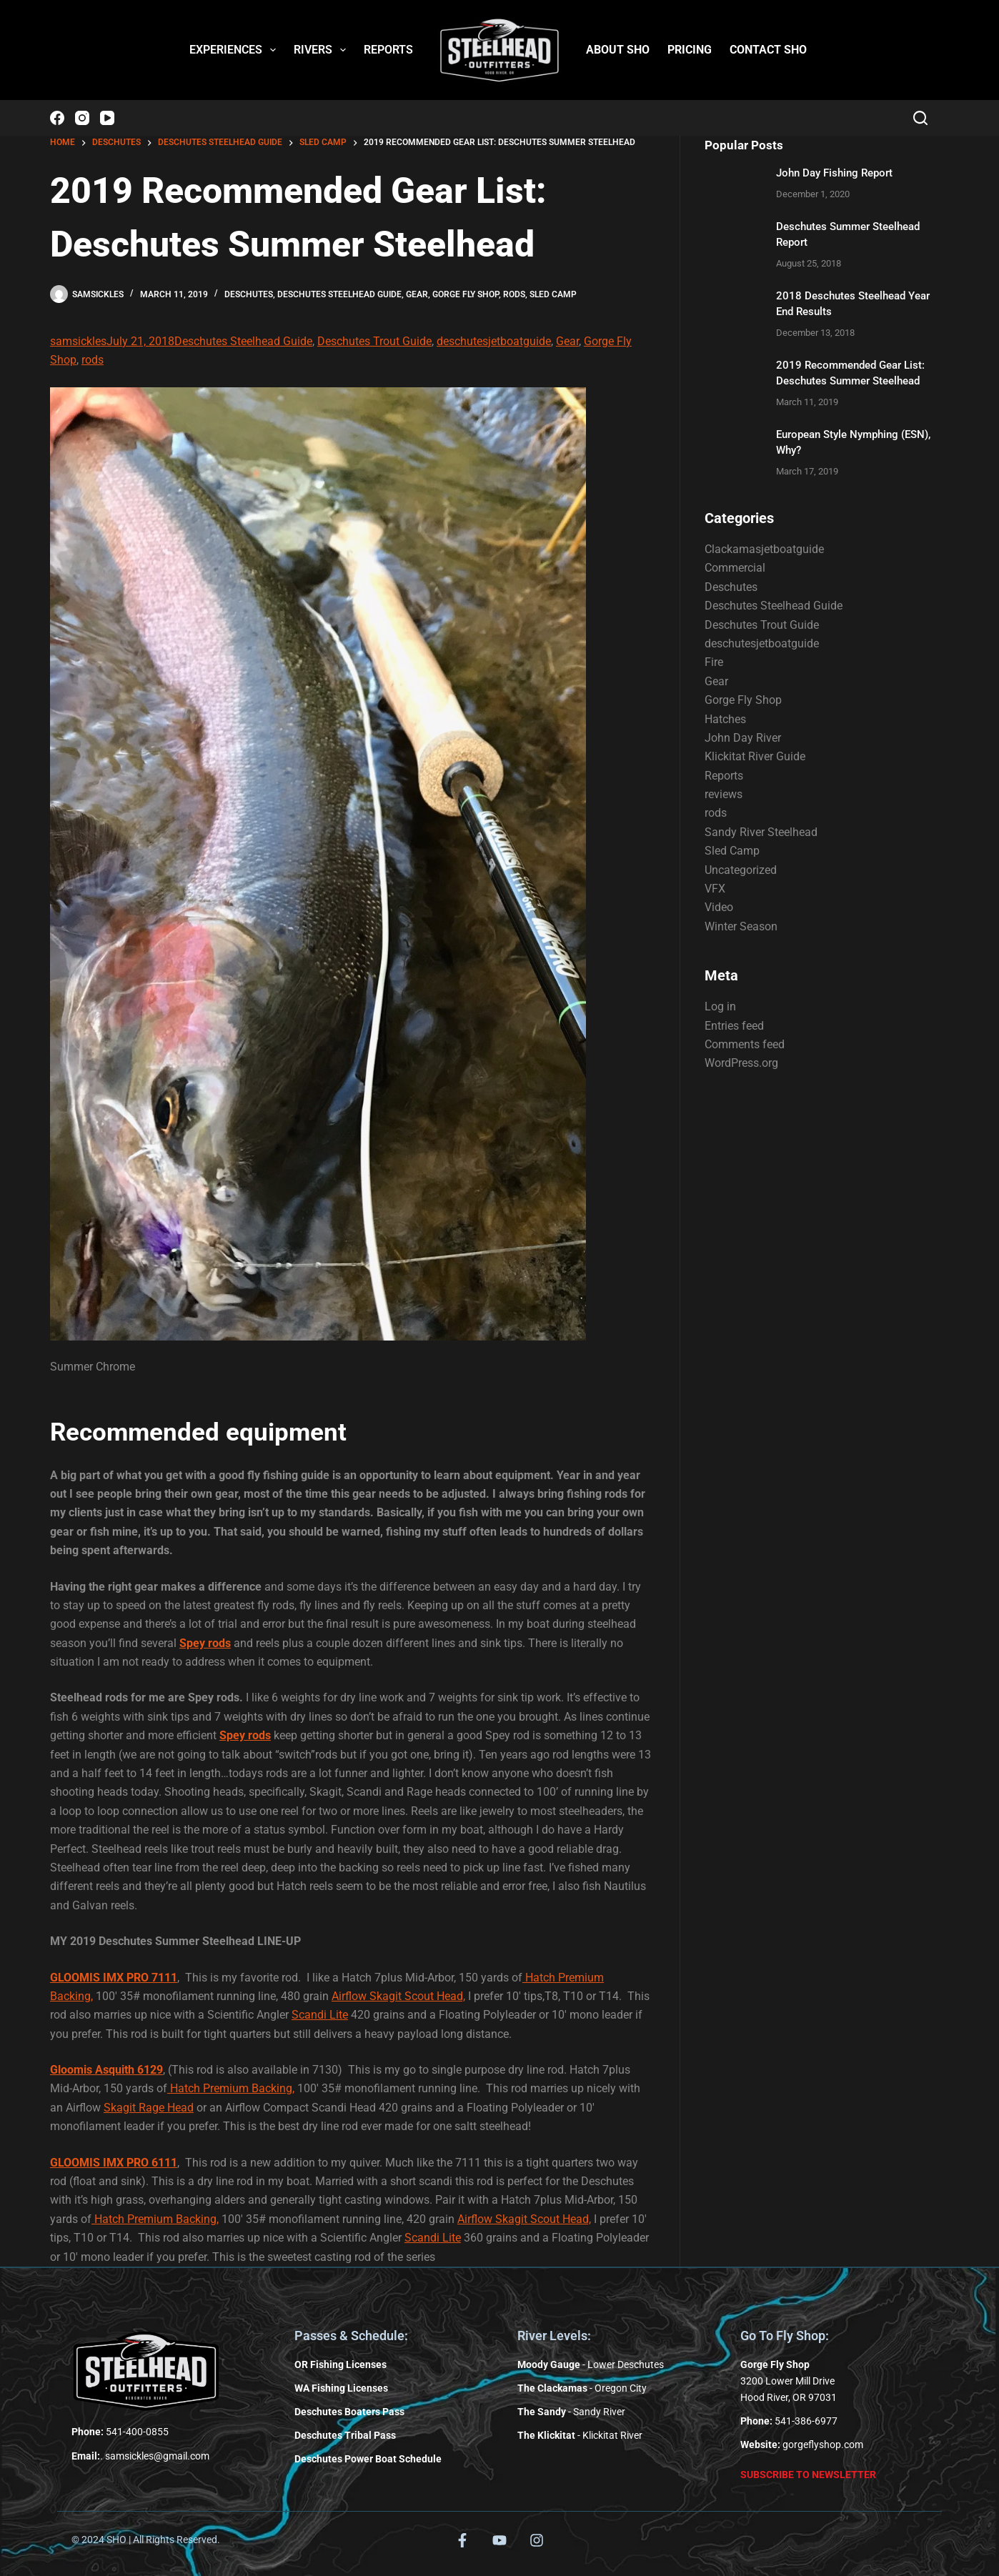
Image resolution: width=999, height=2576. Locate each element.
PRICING (689, 49)
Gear (417, 294)
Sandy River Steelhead (761, 832)
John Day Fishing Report (834, 172)
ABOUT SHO (618, 49)
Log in (720, 1006)
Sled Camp (553, 294)
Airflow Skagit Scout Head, (398, 1996)
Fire (714, 662)
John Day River (743, 738)
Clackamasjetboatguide (764, 549)
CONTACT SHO (768, 49)
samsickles (78, 341)
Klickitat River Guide (755, 756)
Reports (724, 775)
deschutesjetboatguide (494, 341)
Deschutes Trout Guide (374, 341)
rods (514, 294)
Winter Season (741, 926)
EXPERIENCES (235, 50)
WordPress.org (741, 1063)
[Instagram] (82, 118)
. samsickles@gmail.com (140, 2456)
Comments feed (745, 1044)
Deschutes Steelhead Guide (339, 294)
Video (719, 907)
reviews (723, 794)
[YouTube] (107, 118)
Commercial (735, 568)
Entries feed (734, 1026)
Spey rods (205, 1643)
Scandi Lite (320, 2014)
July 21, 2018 (140, 341)
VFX (715, 888)
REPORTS (388, 49)
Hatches (725, 719)
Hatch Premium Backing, (230, 2088)
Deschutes (248, 294)
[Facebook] (57, 118)
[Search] (920, 118)
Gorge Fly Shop (465, 294)
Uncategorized (741, 870)
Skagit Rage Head (149, 2107)
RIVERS (323, 50)
